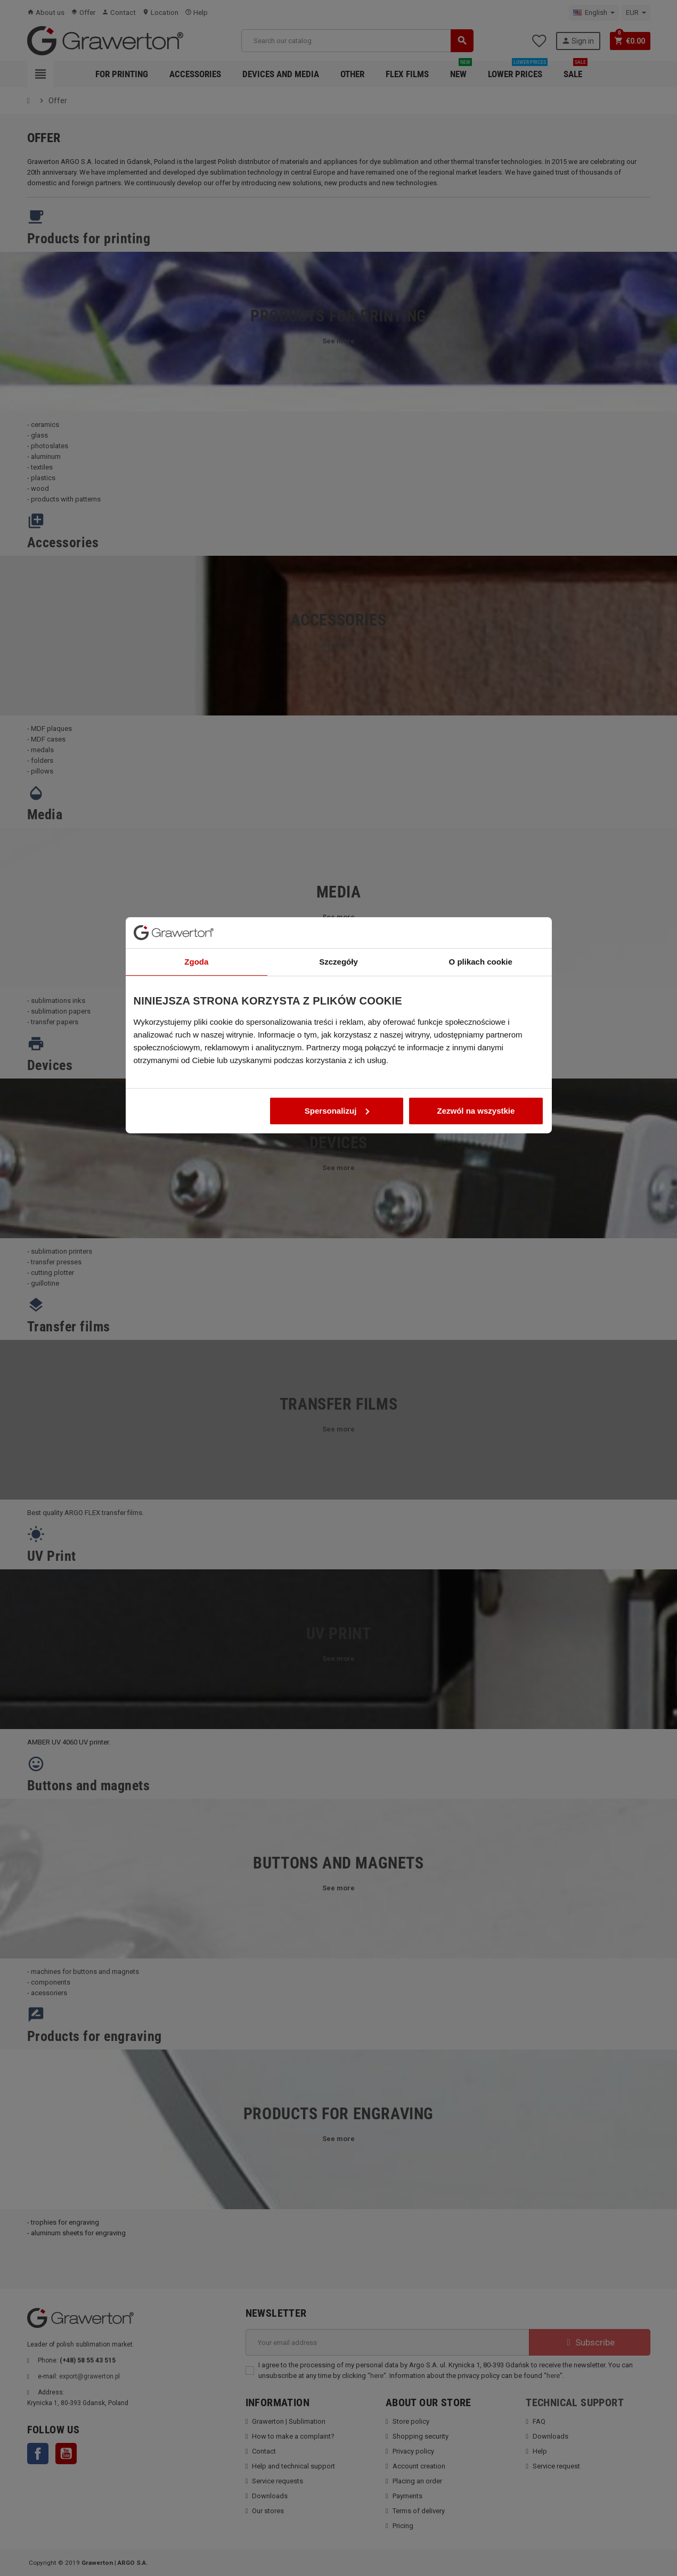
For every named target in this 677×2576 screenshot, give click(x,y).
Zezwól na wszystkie (476, 1373)
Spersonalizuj (337, 1373)
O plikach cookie (480, 1224)
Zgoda (196, 1224)
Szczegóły (338, 1224)
